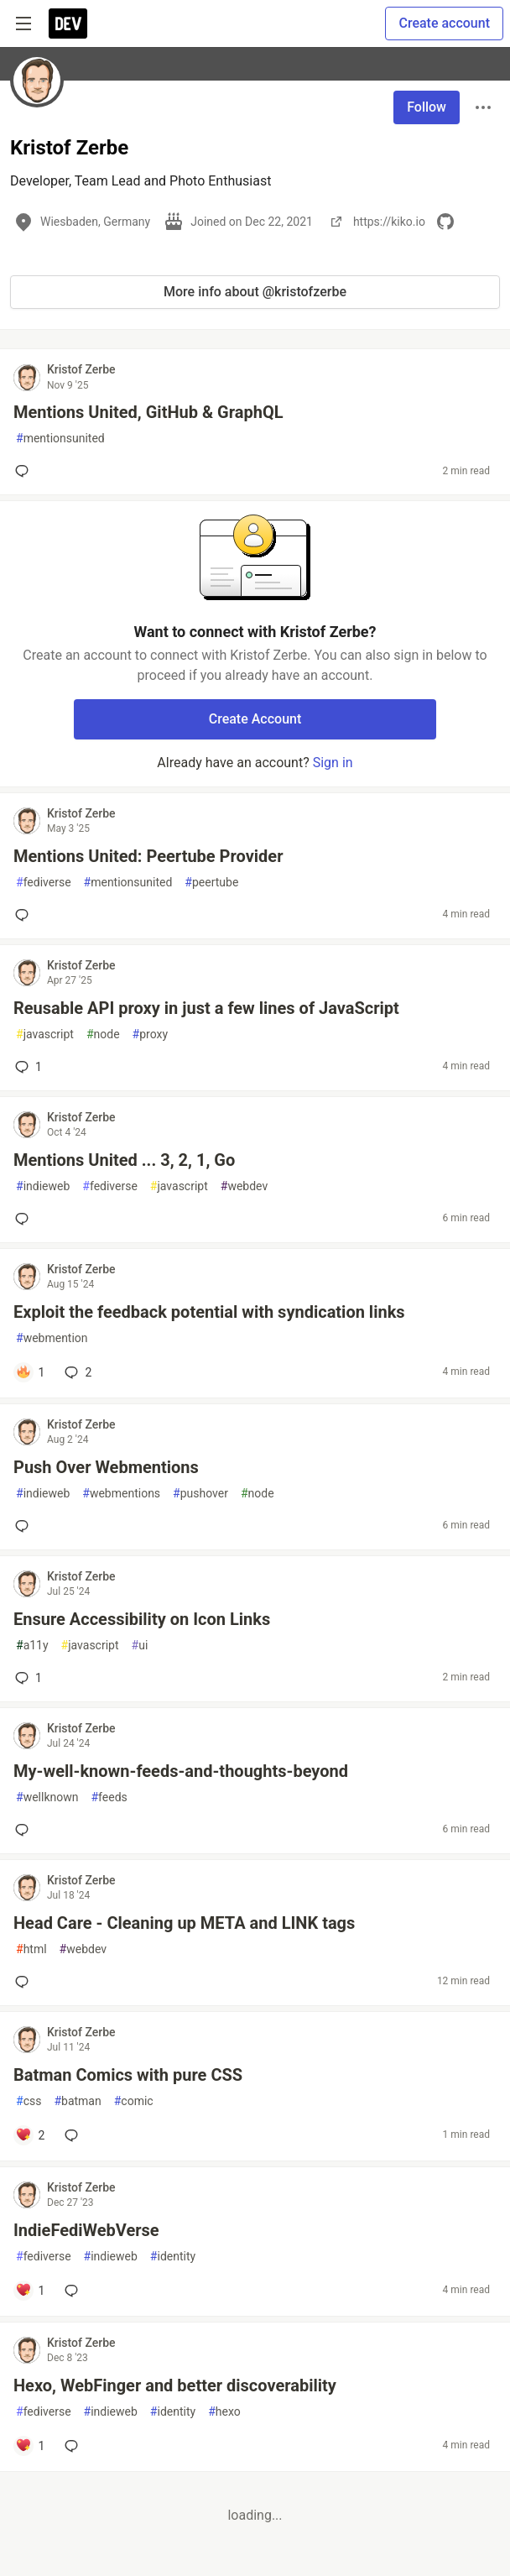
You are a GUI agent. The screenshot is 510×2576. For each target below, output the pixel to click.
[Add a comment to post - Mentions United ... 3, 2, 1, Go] (25, 1218)
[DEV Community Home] (68, 23)
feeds (109, 1797)
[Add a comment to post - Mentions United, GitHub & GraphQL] (25, 470)
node (103, 1034)
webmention (52, 1338)
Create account (444, 23)
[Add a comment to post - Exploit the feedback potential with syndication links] (30, 1372)
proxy (151, 1034)
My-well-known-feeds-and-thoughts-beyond (180, 1771)
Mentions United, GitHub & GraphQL (148, 412)
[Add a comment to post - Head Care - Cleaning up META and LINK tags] (25, 1981)
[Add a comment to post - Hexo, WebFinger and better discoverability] (30, 2446)
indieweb (43, 1186)
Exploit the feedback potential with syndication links (209, 1312)
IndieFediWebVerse (86, 2230)
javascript (45, 1034)
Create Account (255, 719)
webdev (244, 1186)
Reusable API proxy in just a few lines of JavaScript (206, 1008)
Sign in (333, 763)
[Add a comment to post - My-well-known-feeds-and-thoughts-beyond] (25, 1829)
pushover (200, 1493)
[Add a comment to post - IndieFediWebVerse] (30, 2291)
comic (134, 2101)
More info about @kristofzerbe (255, 292)
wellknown (47, 1797)
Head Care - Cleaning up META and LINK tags (184, 1923)
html (31, 1949)
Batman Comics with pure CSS (127, 2075)
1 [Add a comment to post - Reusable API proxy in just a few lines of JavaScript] (27, 1067)
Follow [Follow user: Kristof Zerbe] (426, 107)
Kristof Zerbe (81, 369)
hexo (224, 2412)
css (28, 2101)
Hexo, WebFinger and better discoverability (174, 2385)
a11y (32, 1645)
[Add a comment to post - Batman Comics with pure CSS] (30, 2135)
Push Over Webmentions (106, 1467)
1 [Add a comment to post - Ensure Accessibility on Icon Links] (27, 1678)
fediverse (43, 882)
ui (140, 1645)
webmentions (121, 1493)
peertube (211, 882)
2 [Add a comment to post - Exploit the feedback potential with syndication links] (76, 1372)
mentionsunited (60, 438)
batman (77, 2101)
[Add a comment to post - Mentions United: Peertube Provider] (25, 914)
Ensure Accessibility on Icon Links (141, 1619)
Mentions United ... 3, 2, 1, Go (124, 1160)
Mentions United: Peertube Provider (148, 856)
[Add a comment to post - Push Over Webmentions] (25, 1526)
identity (172, 2256)
